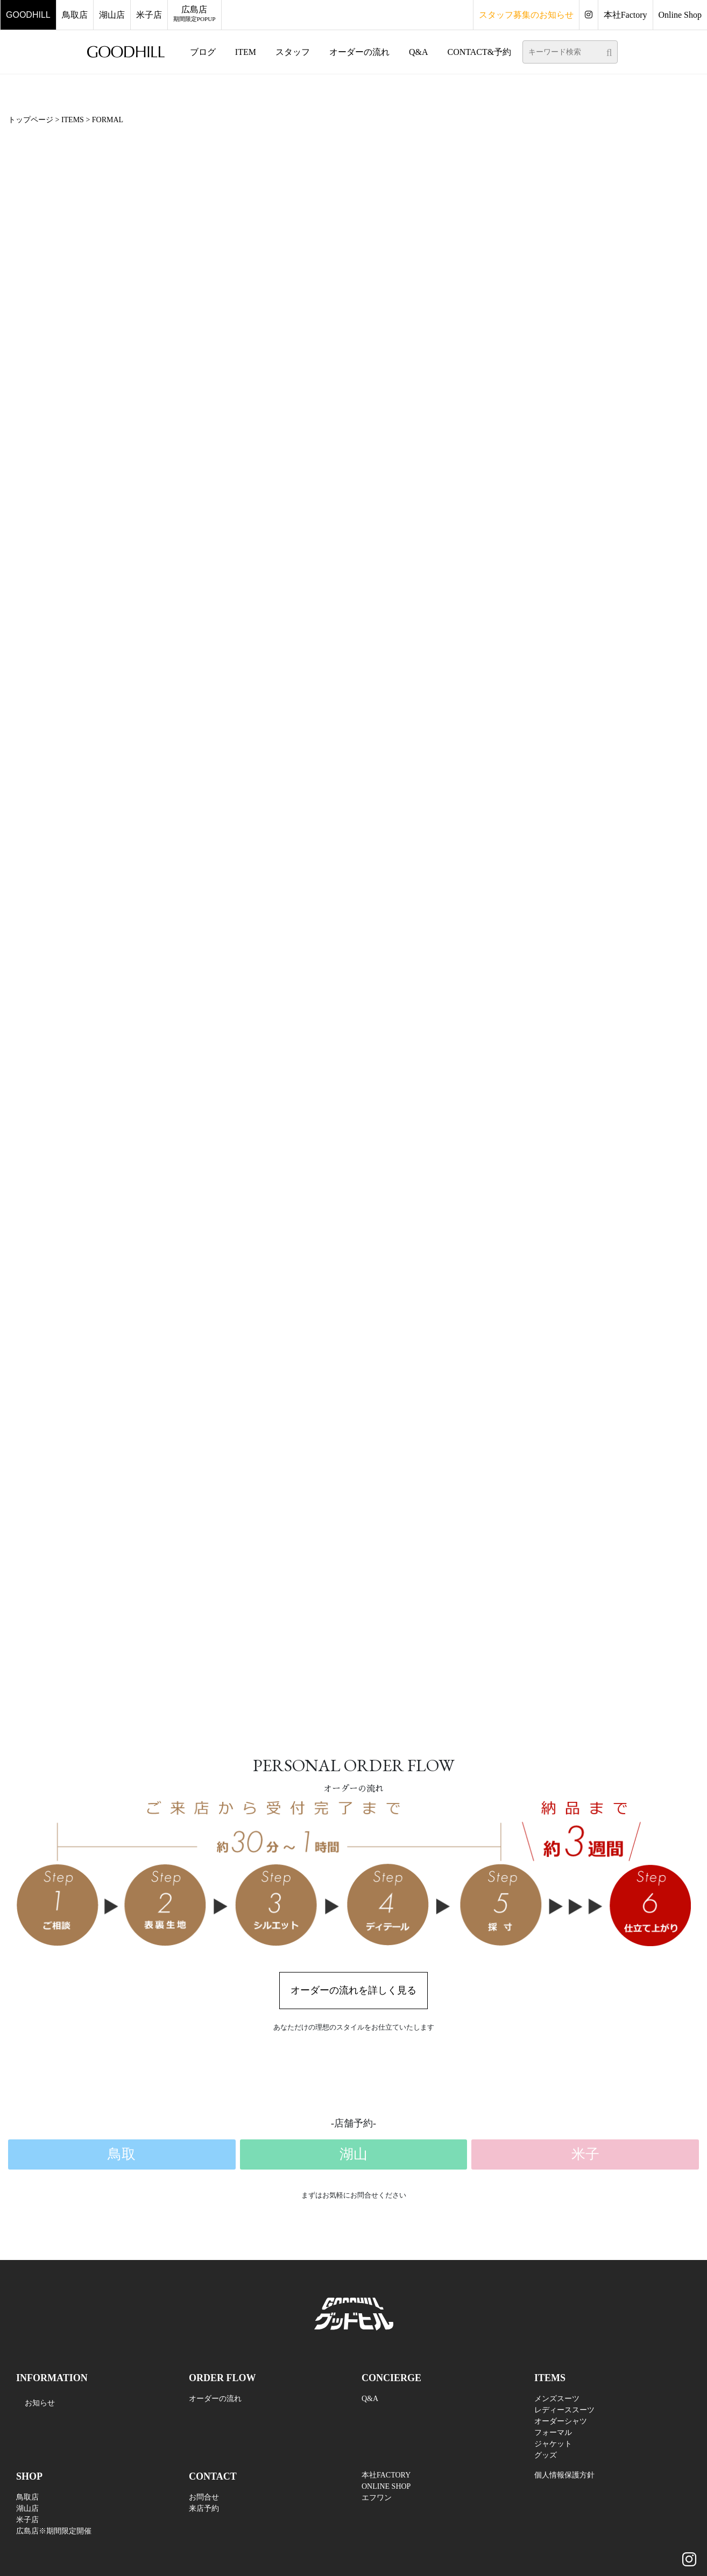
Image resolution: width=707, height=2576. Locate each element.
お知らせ (40, 2403)
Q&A (370, 2399)
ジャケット (553, 2444)
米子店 (27, 2520)
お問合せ (204, 2497)
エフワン (377, 2498)
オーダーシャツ (560, 2421)
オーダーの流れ (215, 2399)
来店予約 (204, 2508)
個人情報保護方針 (564, 2475)
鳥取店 (27, 2497)
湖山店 (27, 2508)
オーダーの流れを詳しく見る (353, 1990)
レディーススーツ (564, 2410)
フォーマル (553, 2432)
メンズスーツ (556, 2399)
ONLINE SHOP (386, 2486)
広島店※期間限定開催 (53, 2531)
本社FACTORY (386, 2475)
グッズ (545, 2455)
